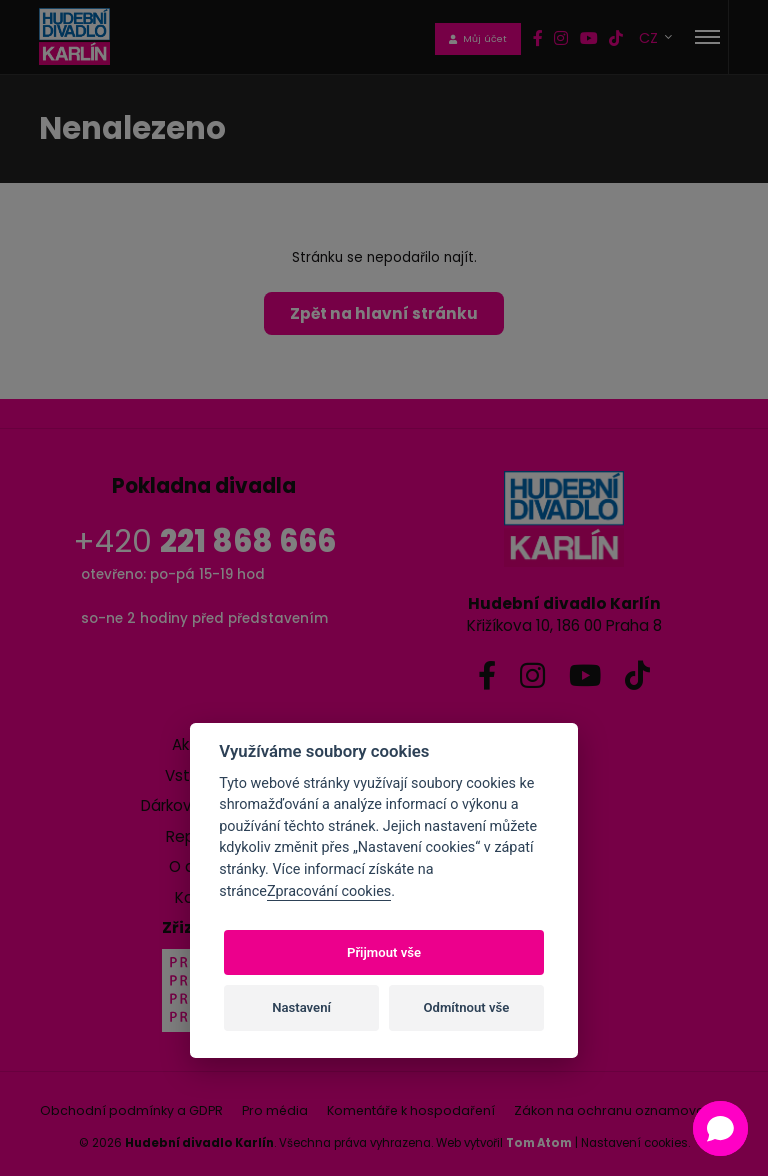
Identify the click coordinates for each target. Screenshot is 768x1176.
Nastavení (301, 1007)
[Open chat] (720, 1128)
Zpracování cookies (329, 891)
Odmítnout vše (467, 1007)
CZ (650, 37)
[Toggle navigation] (707, 37)
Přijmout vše (384, 952)
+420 (204, 541)
